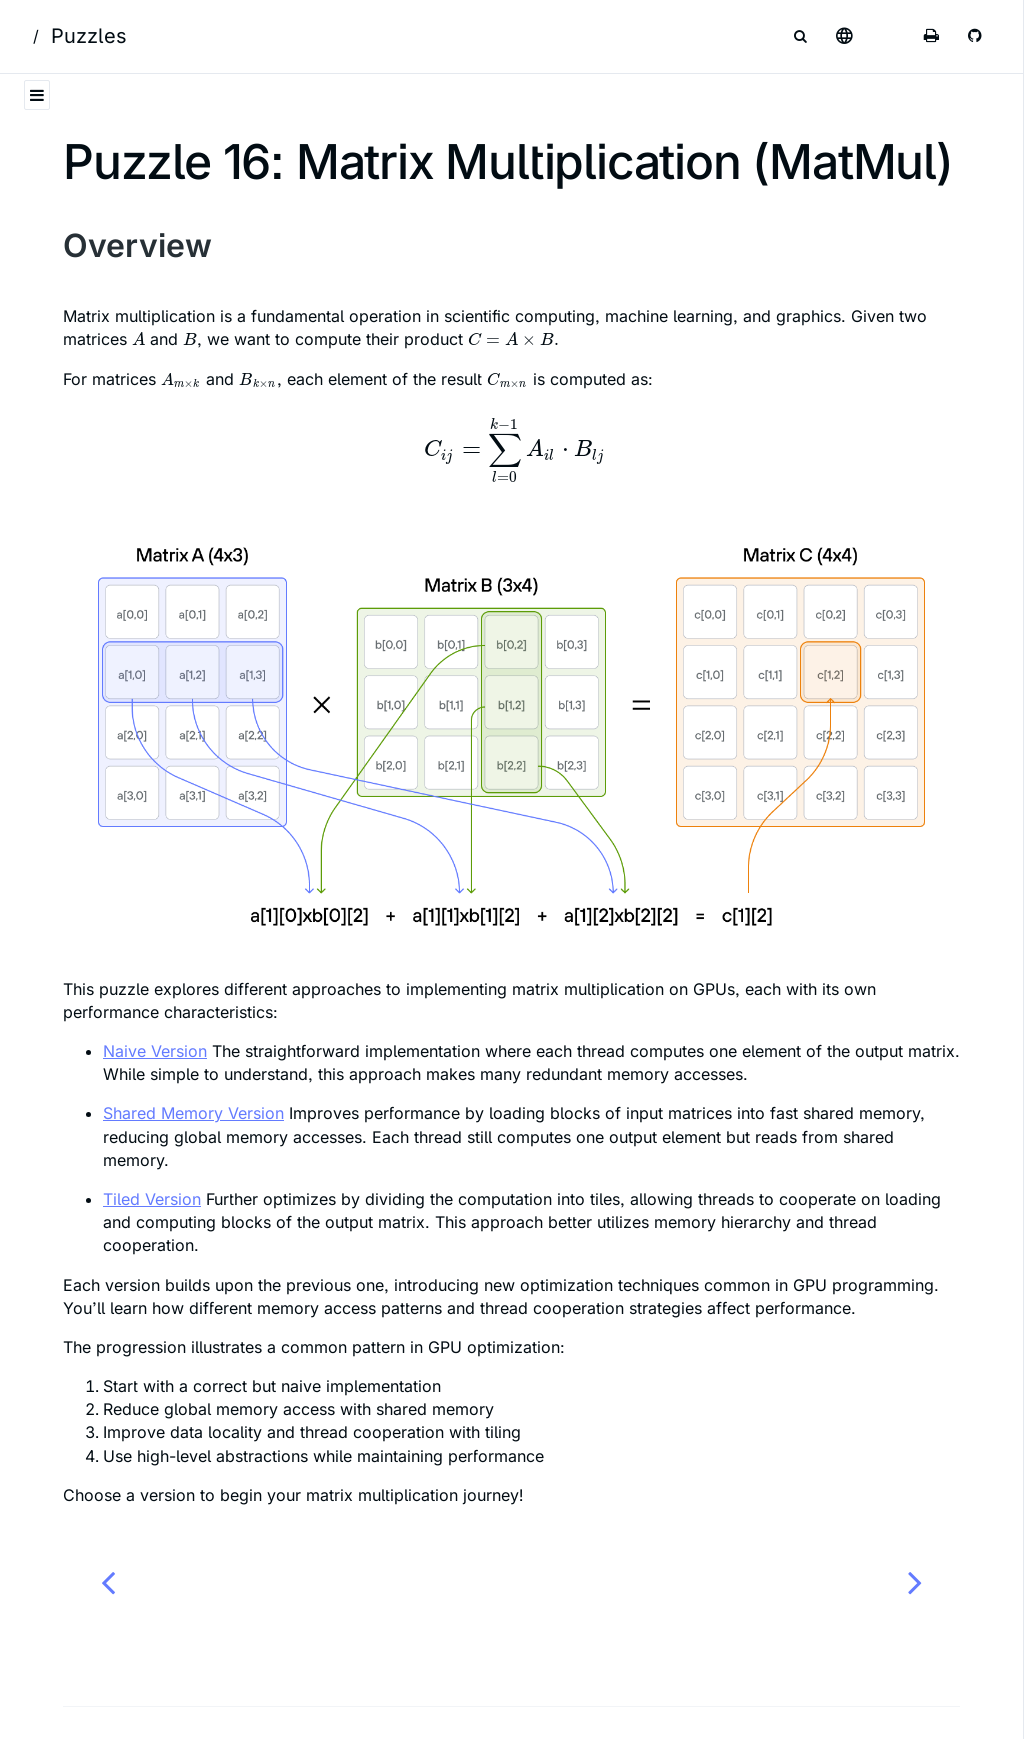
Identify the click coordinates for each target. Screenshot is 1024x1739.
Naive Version (155, 1051)
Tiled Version (152, 1199)
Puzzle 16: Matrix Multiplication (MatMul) (508, 161)
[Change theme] (888, 36)
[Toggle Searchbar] (800, 36)
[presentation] (138, 339)
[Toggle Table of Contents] (37, 95)
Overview (137, 245)
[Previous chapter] (108, 1581)
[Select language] (844, 36)
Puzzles (89, 36)
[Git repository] (976, 36)
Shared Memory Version (193, 1113)
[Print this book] (932, 36)
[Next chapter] (915, 1581)
